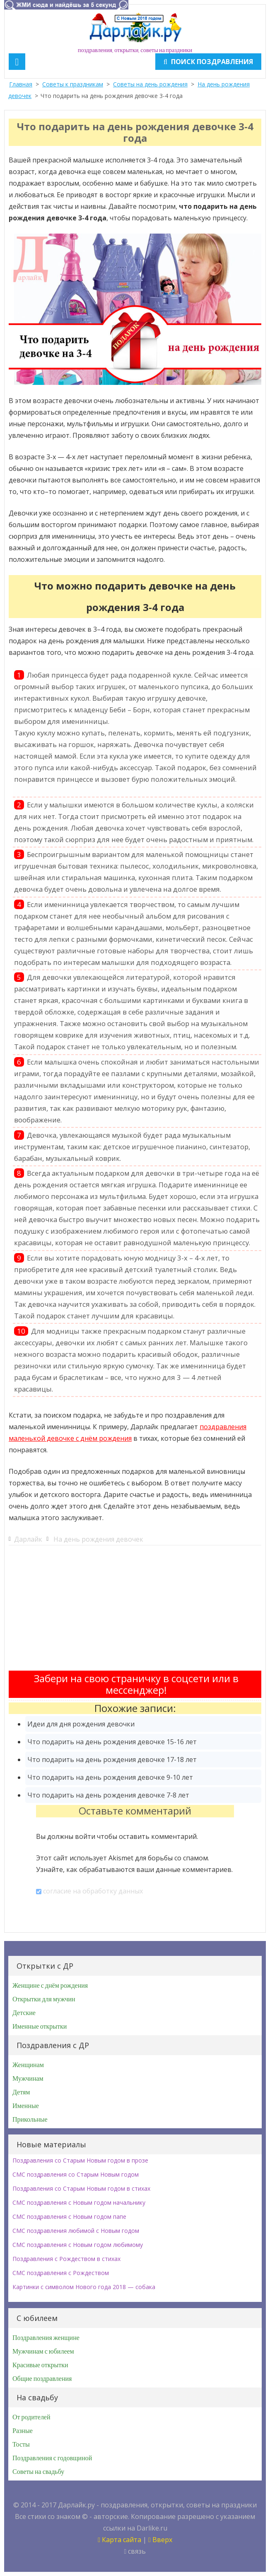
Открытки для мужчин (43, 1999)
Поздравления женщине (46, 2338)
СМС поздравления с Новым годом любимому (77, 2245)
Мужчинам (27, 2079)
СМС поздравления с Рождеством (60, 2273)
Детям (21, 2092)
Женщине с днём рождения (50, 1986)
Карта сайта (119, 2539)
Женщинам (28, 2065)
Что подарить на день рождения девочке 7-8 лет (108, 1795)
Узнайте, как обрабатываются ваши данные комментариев (133, 1869)
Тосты (21, 2444)
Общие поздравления (42, 2379)
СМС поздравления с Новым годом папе (69, 2216)
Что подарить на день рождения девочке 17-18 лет (112, 1759)
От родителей (31, 2417)
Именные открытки (39, 2026)
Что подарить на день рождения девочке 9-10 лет (110, 1777)
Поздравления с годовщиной (52, 2458)
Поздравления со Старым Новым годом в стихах (81, 2188)
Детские (24, 2013)
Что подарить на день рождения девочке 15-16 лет (112, 1741)
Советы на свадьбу (38, 2472)
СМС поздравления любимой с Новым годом (75, 2231)
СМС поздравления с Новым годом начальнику (78, 2202)
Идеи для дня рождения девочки (81, 1723)
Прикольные (30, 2119)
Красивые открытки (40, 2365)
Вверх (160, 2539)
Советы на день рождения (150, 84)
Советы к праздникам (72, 84)
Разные (22, 2431)
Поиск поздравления (208, 61)
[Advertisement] (135, 1613)
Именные (25, 2106)
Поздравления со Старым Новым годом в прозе (80, 2160)
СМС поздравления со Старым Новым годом (75, 2174)
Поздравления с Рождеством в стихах (66, 2259)
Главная (20, 84)
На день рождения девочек (98, 1539)
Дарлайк (28, 1539)
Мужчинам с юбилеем (43, 2351)
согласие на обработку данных (93, 1891)
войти (85, 1836)
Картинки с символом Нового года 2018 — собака (83, 2287)
